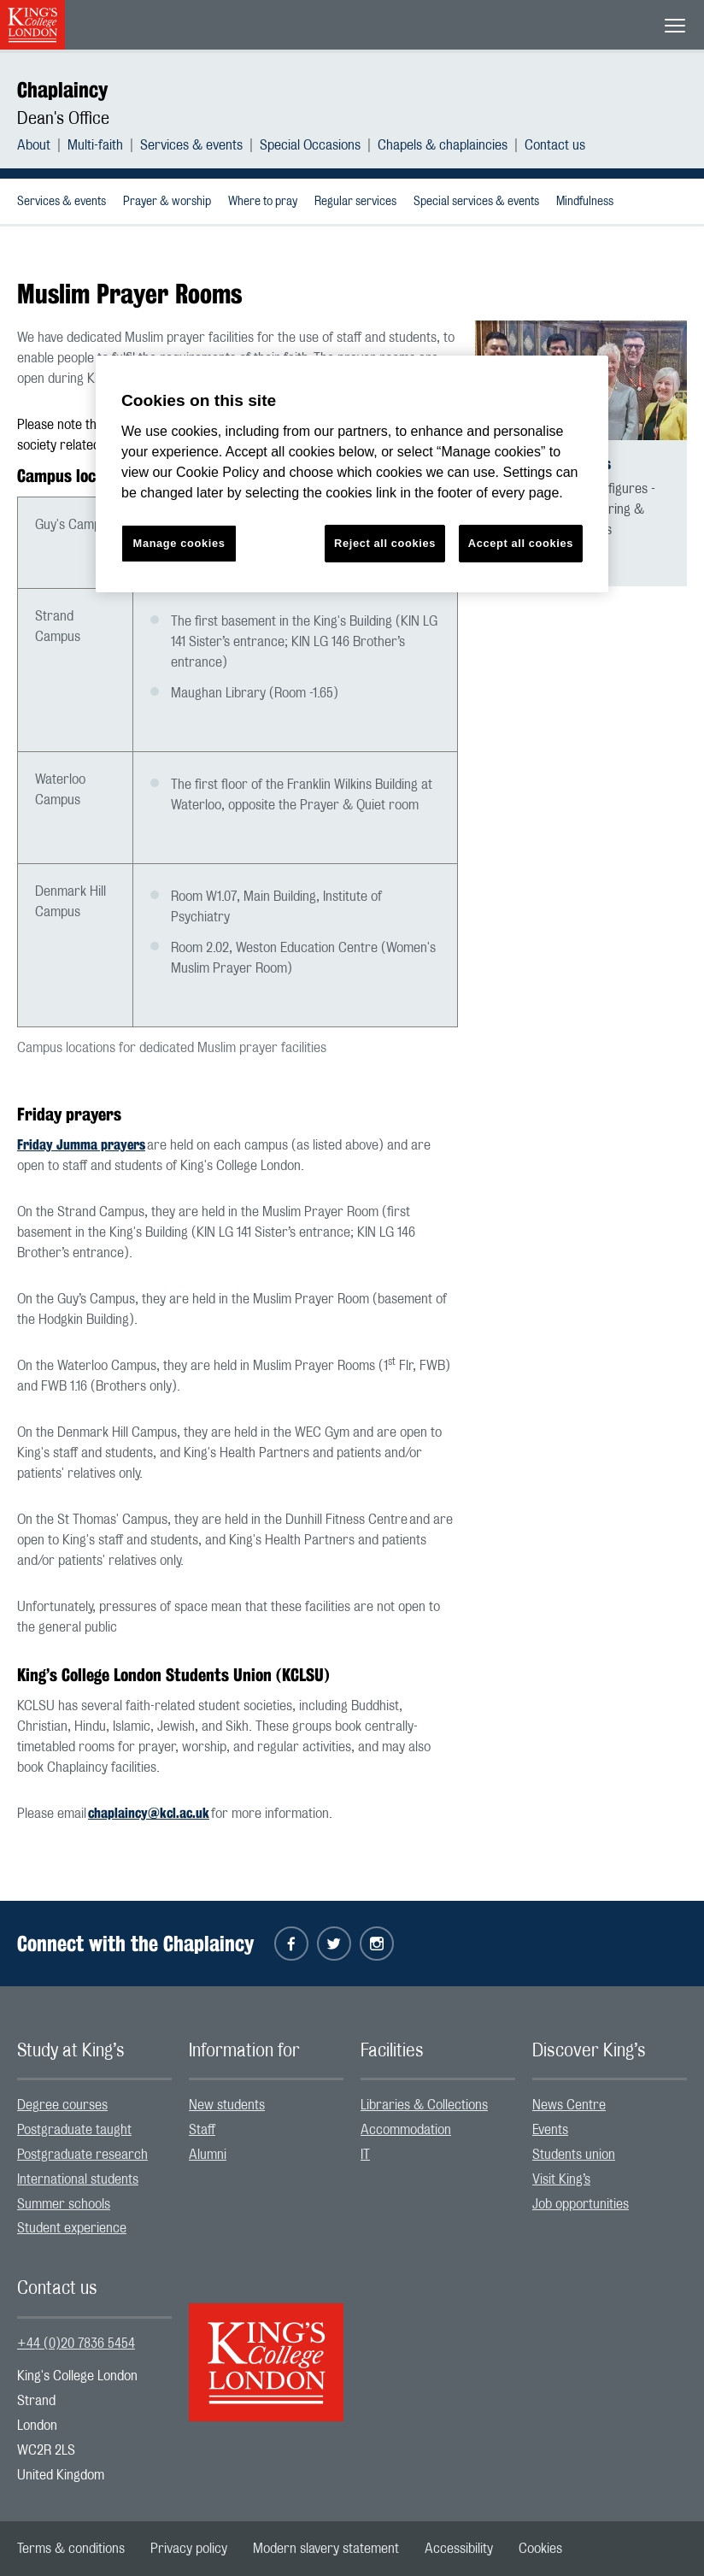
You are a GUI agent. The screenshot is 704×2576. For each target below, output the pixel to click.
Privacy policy (188, 2548)
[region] (352, 474)
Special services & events (476, 202)
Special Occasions (310, 145)
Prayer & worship (167, 202)
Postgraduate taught (74, 2130)
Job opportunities (580, 2204)
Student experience (71, 2228)
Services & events (191, 145)
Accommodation (406, 2130)
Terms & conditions (71, 2548)
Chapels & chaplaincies (442, 145)
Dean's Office (63, 118)
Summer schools (63, 2204)
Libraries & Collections (424, 2105)
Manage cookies (179, 543)
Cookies (540, 2548)
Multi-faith (95, 145)
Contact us (555, 145)
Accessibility (459, 2548)
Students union (573, 2154)
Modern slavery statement (326, 2548)
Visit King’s (561, 2179)
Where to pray (262, 202)
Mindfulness (584, 202)
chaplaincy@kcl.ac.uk (148, 1813)
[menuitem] (42, 145)
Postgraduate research (82, 2154)
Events (550, 2130)
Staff (202, 2130)
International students (77, 2179)
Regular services (355, 202)
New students (227, 2105)
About (33, 145)
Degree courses (62, 2105)
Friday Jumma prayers (81, 1145)
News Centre (569, 2105)
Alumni (207, 2154)
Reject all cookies (385, 543)
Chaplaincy (62, 90)
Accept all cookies (520, 543)
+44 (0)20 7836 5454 (76, 2343)
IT (365, 2154)
